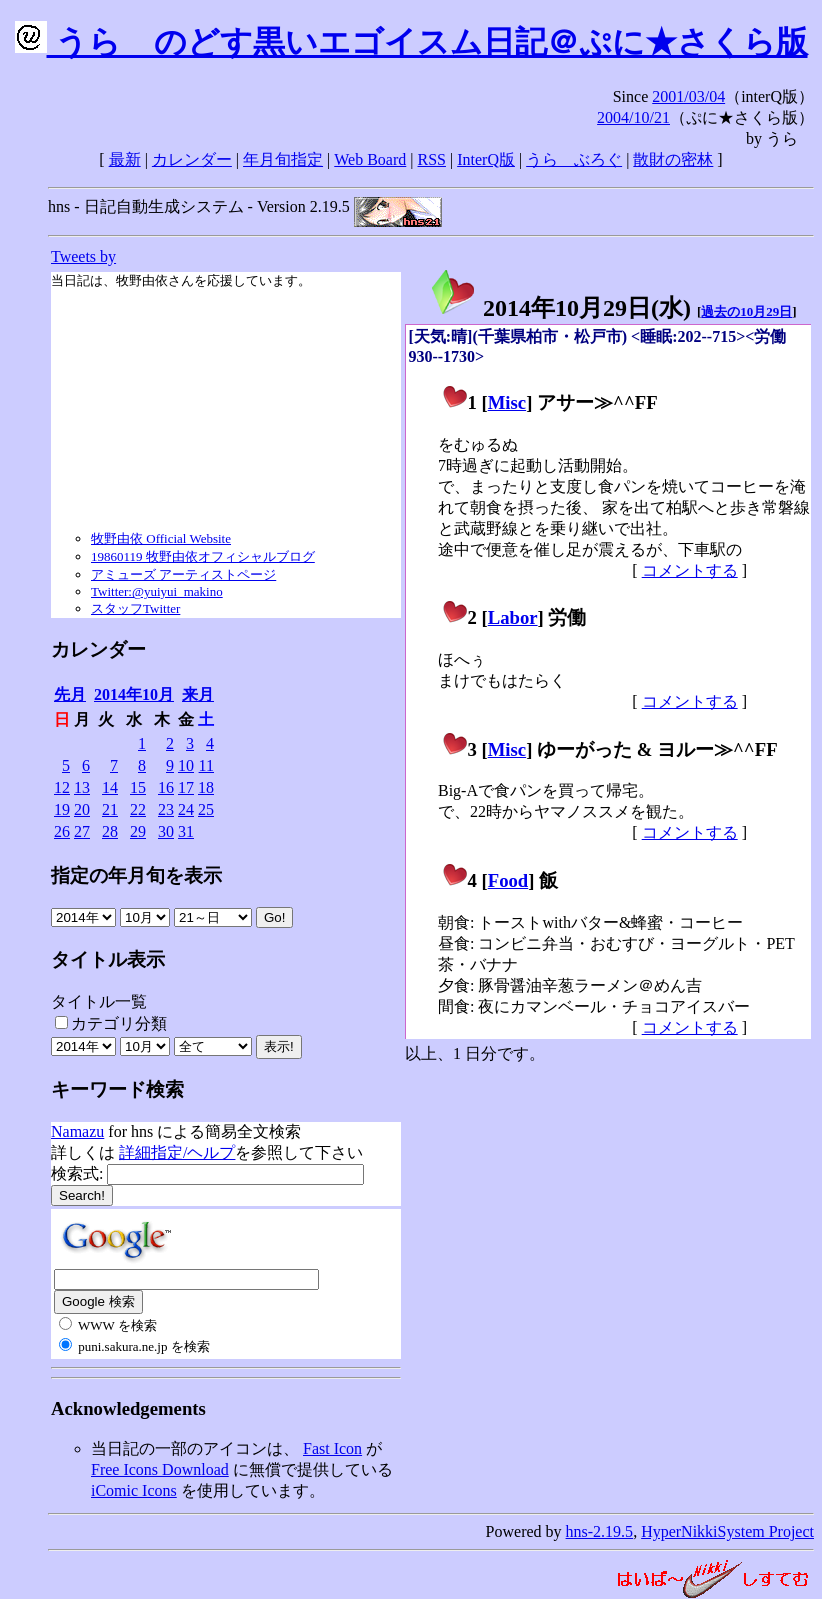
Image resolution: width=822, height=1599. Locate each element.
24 (186, 809)
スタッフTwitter (135, 608)
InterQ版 (486, 159)
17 (186, 787)
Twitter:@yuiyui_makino (157, 591)
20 (82, 809)
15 (138, 787)
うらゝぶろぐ (574, 159)
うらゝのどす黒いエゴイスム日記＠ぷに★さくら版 (411, 42)
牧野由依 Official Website (161, 538)
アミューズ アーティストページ (183, 574)
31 (186, 831)
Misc (507, 402)
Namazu (77, 1131)
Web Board (370, 159)
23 (166, 809)
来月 (198, 694)
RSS (432, 159)
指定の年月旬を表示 (136, 875)
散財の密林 (673, 159)
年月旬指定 (283, 159)
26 (62, 831)
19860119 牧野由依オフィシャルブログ (203, 556)
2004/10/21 (633, 117)
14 (110, 787)
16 (166, 787)
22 (138, 809)
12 (62, 787)
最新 (125, 159)
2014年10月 (134, 694)
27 (82, 831)
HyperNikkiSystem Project (727, 1531)
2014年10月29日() (560, 308)
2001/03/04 (688, 96)
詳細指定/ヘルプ (177, 1152)
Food (508, 880)
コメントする (690, 570)
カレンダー (192, 159)
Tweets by (83, 256)
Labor (513, 617)
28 (110, 831)
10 (186, 765)
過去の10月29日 (746, 311)
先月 (70, 694)
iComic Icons (134, 1490)
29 (138, 831)
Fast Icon (332, 1448)
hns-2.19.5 (600, 1531)
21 (110, 809)
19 (62, 809)
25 (206, 809)
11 (206, 765)
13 (82, 787)
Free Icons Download (160, 1469)
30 (166, 831)
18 (206, 787)
